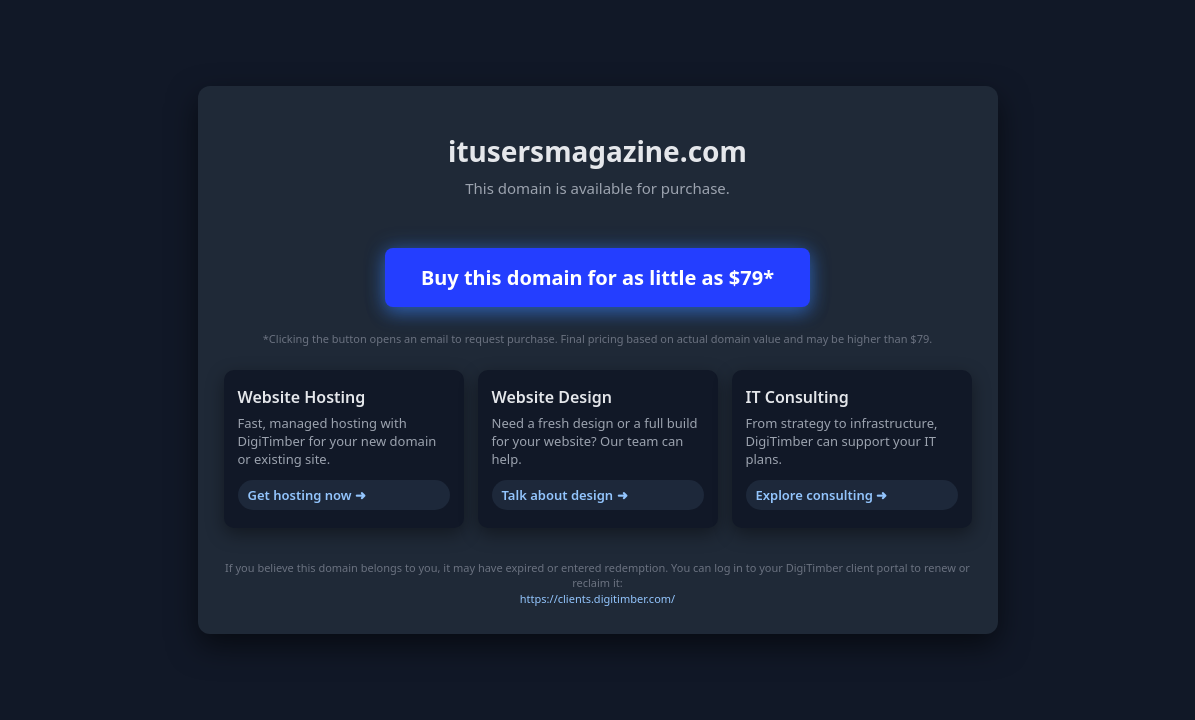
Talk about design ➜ (565, 495)
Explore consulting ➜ (822, 495)
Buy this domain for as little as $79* (597, 277)
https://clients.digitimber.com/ (597, 598)
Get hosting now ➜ (307, 495)
